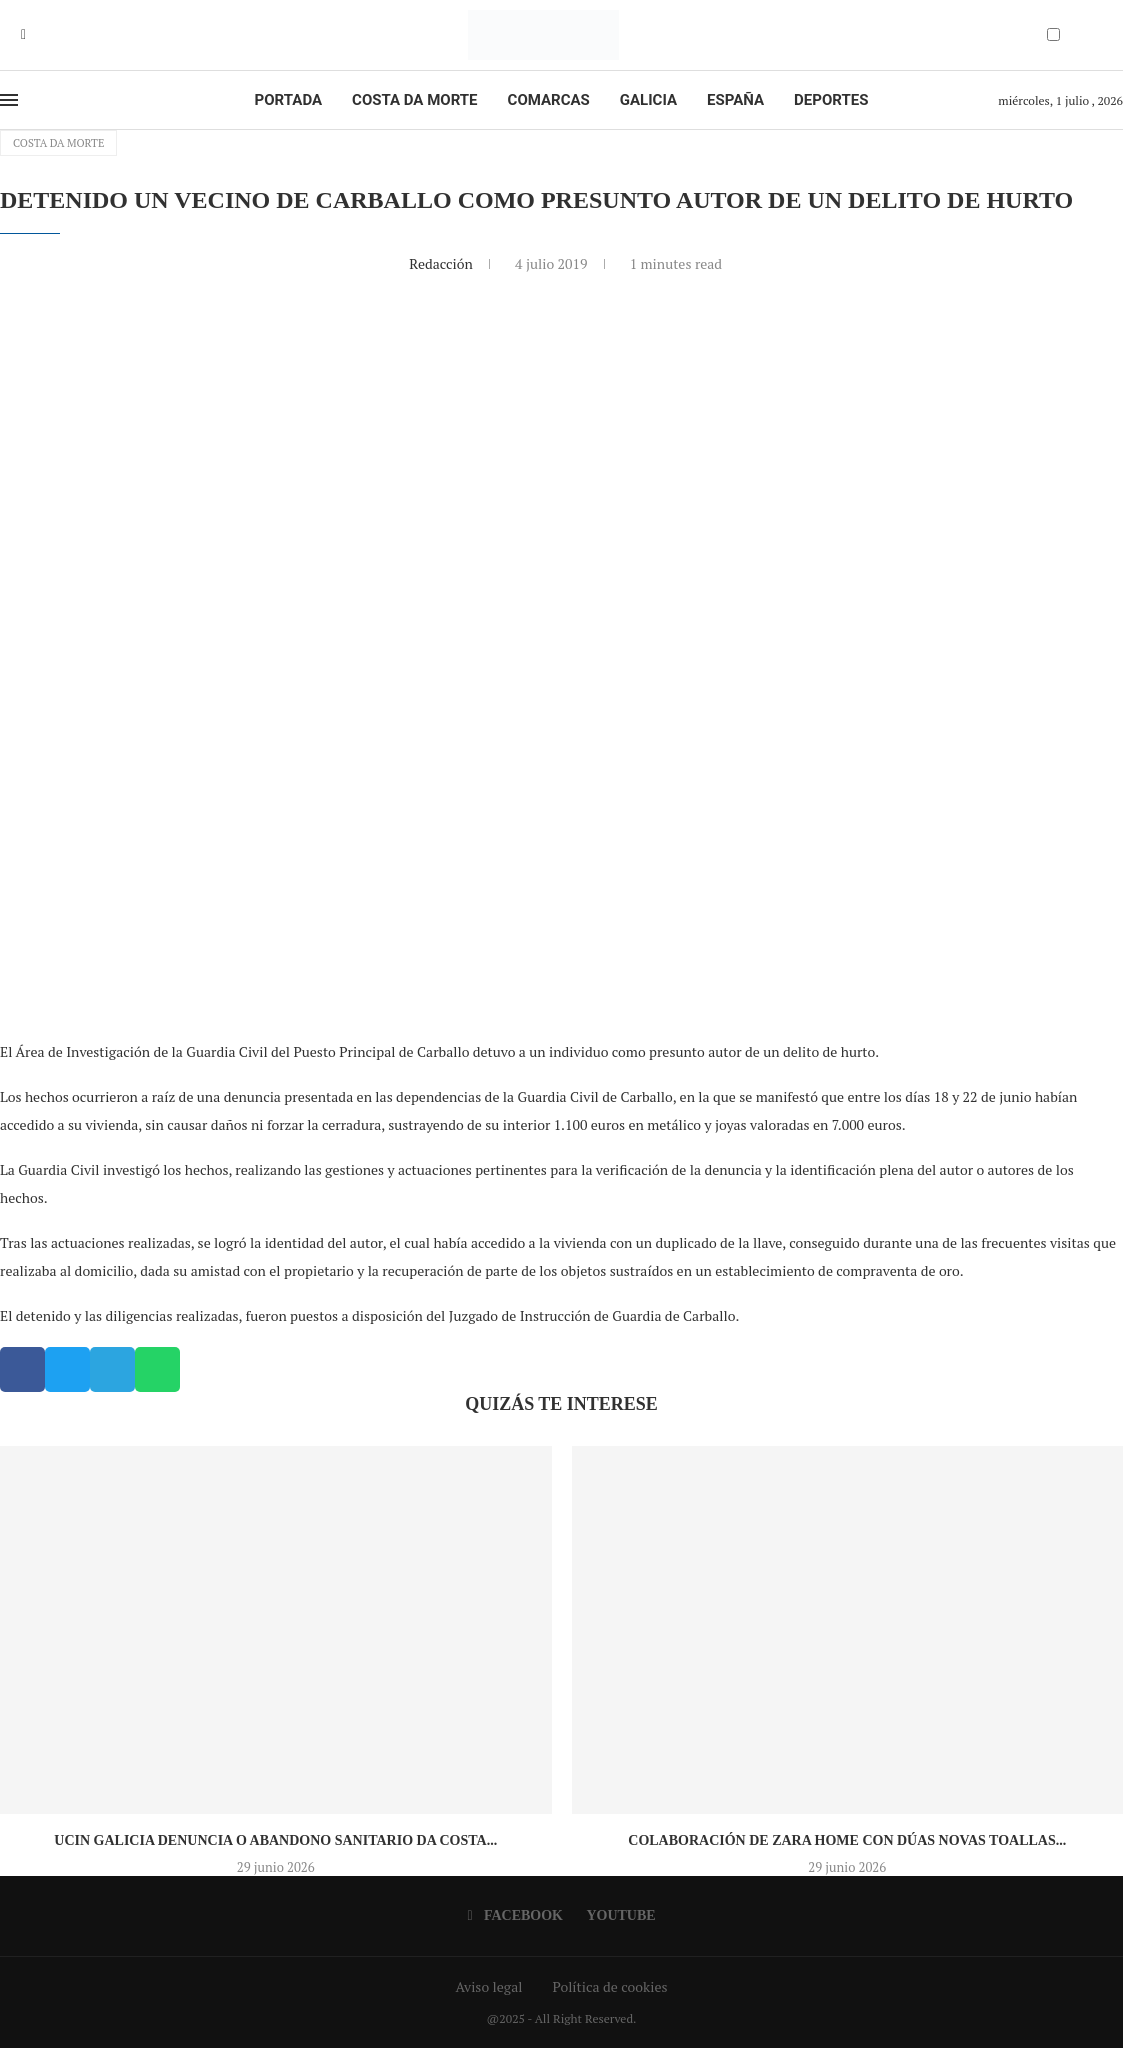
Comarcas (549, 100)
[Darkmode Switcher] (1053, 34)
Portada (288, 100)
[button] (22, 1369)
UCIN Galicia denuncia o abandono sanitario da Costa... (275, 1840)
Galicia (648, 100)
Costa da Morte (415, 100)
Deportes (831, 100)
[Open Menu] (9, 100)
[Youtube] (38, 35)
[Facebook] (23, 35)
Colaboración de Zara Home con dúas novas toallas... (847, 1840)
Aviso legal (489, 1986)
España (735, 100)
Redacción (442, 263)
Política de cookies (609, 1986)
